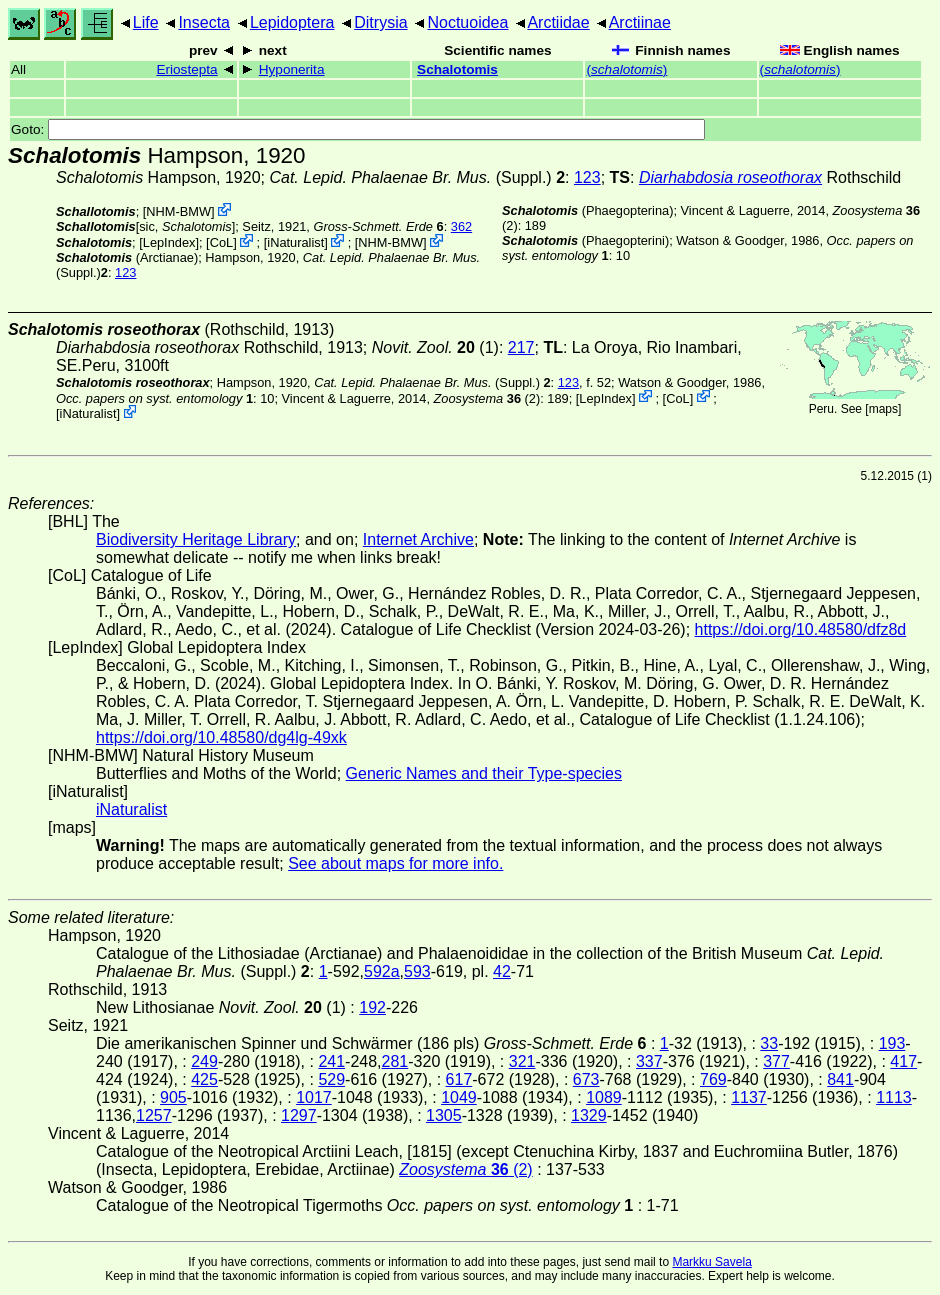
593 (417, 971)
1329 (589, 1115)
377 (776, 1061)
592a (382, 971)
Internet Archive (418, 539)
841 (840, 1079)
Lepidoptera (292, 22)
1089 (604, 1097)
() (626, 69)
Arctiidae (558, 22)
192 (372, 1007)
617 (459, 1079)
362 (461, 226)
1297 (299, 1115)
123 (587, 177)
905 (173, 1097)
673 (586, 1079)
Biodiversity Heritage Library (196, 539)
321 (522, 1061)
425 (204, 1079)
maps (883, 409)
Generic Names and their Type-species (484, 773)
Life (146, 22)
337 (649, 1061)
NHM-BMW (178, 211)
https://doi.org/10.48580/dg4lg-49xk (221, 737)
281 (395, 1061)
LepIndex (169, 242)
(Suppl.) (410, 177)
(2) (487, 397)
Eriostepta (186, 69)
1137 (749, 1097)
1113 (894, 1097)
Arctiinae (640, 22)
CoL (221, 242)
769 (713, 1079)
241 (331, 1061)
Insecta (204, 22)
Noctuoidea (467, 22)
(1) (435, 347)
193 (892, 1043)
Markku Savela (711, 1262)
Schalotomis (457, 69)
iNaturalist (295, 242)
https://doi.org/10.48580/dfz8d (801, 629)
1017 (314, 1097)
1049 (459, 1097)
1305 (444, 1115)
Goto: (358, 129)
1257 (154, 1115)
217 (521, 347)
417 (903, 1061)
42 (502, 971)
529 (331, 1079)
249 (204, 1061)
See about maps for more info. (395, 863)
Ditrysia (380, 22)
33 (769, 1043)
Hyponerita (292, 69)
